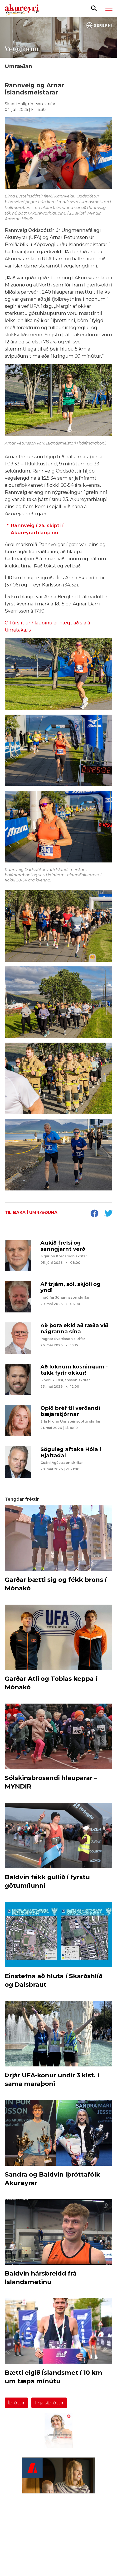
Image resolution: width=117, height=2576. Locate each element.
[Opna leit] (94, 8)
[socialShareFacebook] (94, 1214)
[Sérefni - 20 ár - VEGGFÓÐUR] (58, 37)
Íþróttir (16, 2403)
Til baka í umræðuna (31, 1212)
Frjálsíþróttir (49, 2403)
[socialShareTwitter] (108, 1214)
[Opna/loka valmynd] (109, 8)
